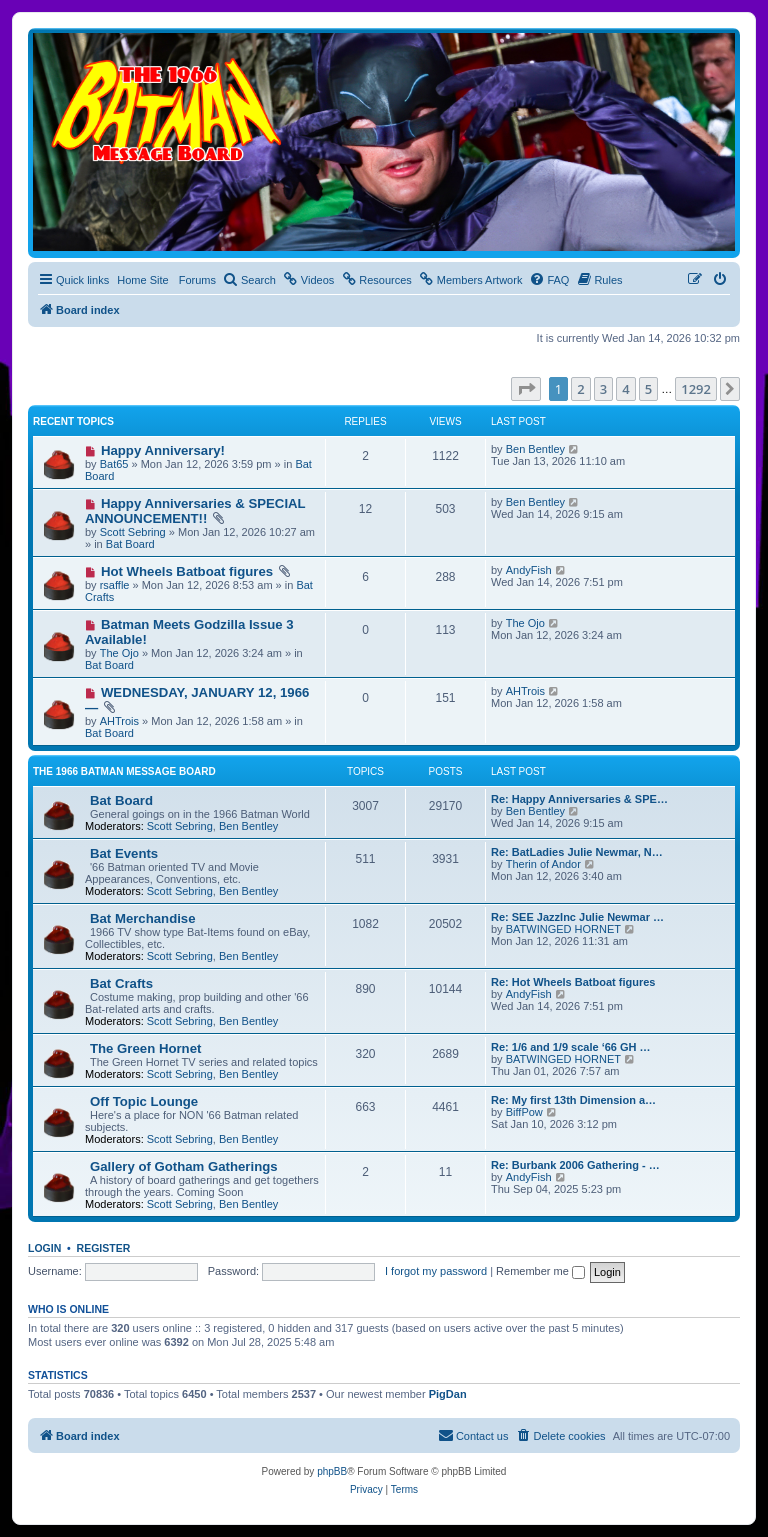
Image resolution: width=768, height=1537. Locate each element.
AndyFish (529, 570)
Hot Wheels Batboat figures (187, 571)
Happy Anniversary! (163, 450)
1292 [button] (696, 389)
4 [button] (625, 389)
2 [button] (580, 389)
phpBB (332, 1471)
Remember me (540, 1271)
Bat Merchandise (143, 918)
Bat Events (124, 853)
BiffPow (524, 1112)
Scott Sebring (133, 532)
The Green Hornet (145, 1048)
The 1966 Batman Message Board (124, 771)
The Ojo (119, 653)
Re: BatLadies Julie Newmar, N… (577, 852)
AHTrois (119, 721)
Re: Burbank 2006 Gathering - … (575, 1165)
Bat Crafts (121, 983)
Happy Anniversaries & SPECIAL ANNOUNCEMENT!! (195, 511)
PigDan (448, 1394)
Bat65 (114, 464)
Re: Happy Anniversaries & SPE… (579, 799)
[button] (526, 389)
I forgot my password (436, 1271)
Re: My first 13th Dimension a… (573, 1100)
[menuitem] (249, 280)
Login (44, 1248)
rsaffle (115, 585)
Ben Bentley (535, 449)
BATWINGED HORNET (563, 929)
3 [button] (603, 389)
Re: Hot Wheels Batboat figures (573, 982)
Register (104, 1248)
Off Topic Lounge (144, 1101)
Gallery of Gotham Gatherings (184, 1166)
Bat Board (130, 544)
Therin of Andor (543, 864)
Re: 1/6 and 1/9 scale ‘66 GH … (571, 1047)
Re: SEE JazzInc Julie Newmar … (577, 917)
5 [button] (648, 389)
